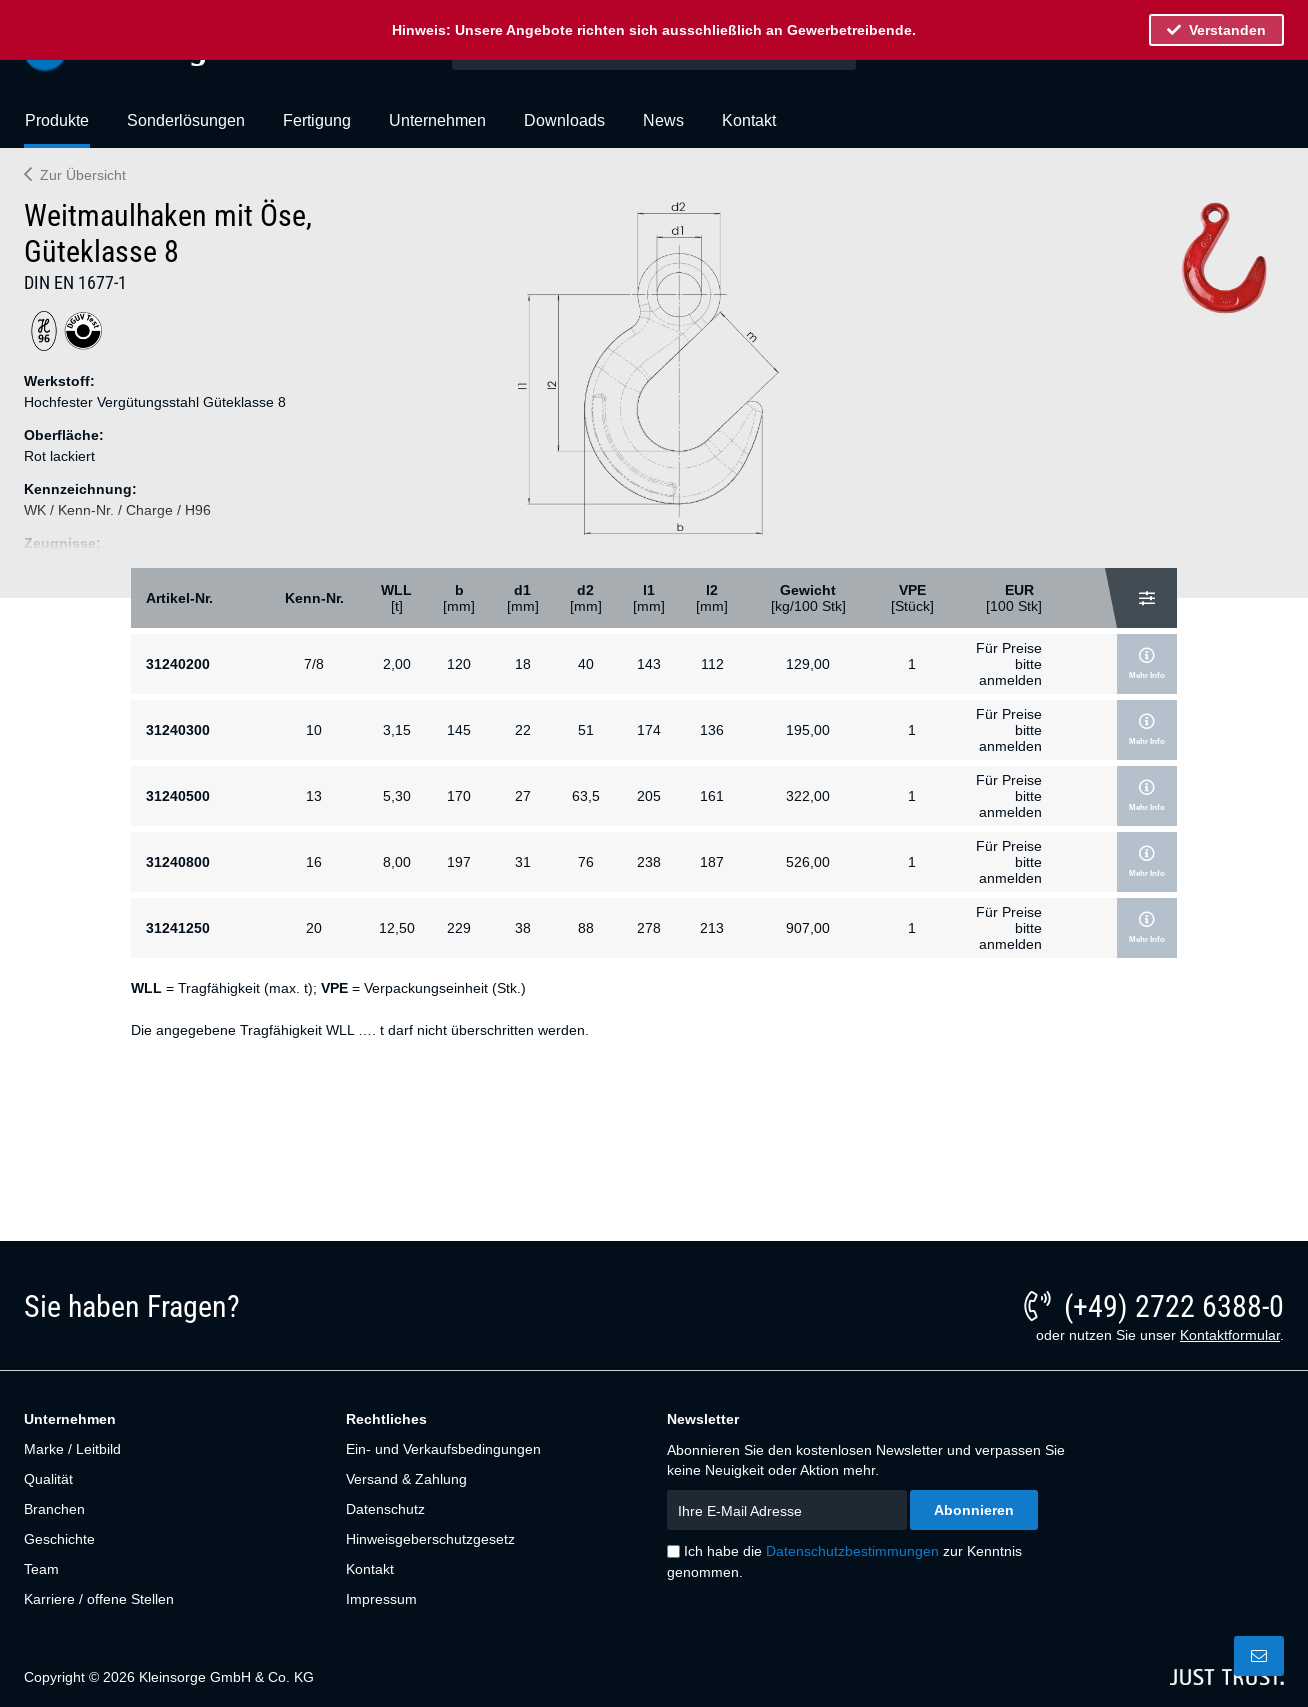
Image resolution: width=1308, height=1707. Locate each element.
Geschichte (59, 1539)
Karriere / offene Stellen (99, 1599)
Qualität (48, 1479)
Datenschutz (385, 1509)
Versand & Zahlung (406, 1479)
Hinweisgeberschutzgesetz (430, 1539)
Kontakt (370, 1569)
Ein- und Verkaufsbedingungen (443, 1449)
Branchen (54, 1509)
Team (41, 1569)
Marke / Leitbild (72, 1449)
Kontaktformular (1230, 1335)
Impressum (381, 1599)
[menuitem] (57, 129)
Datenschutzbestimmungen (852, 1551)
